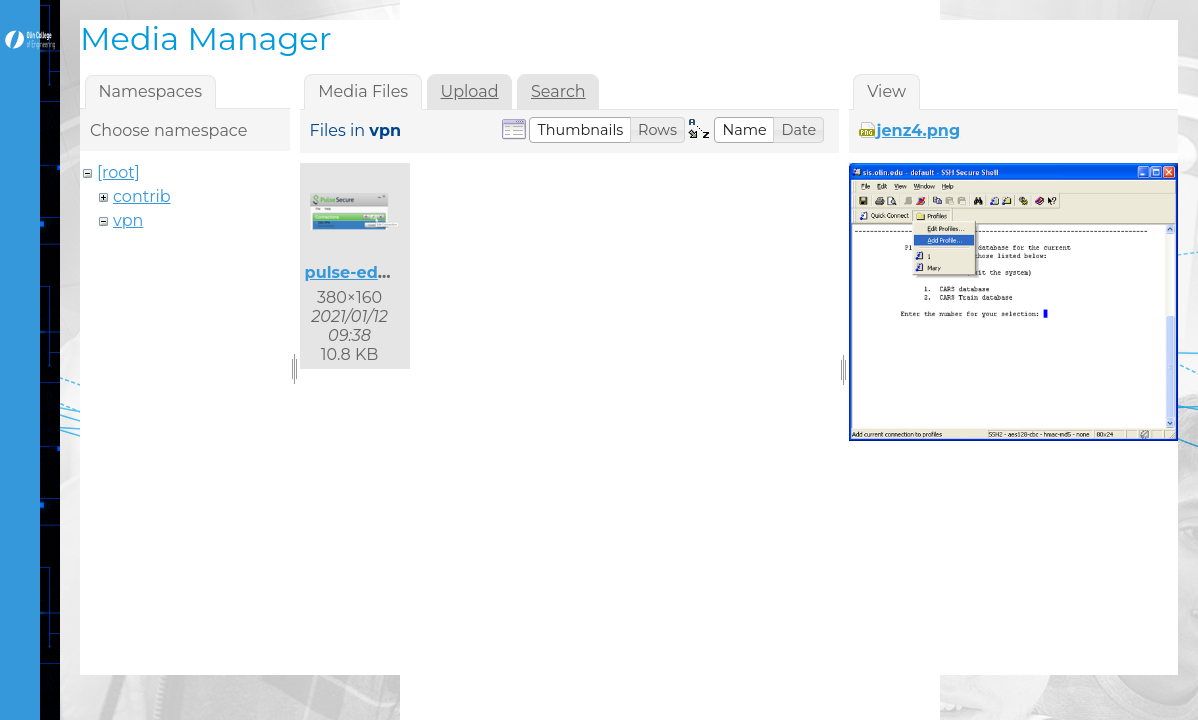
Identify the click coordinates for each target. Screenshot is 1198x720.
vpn (128, 220)
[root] (118, 172)
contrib (142, 196)
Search (558, 91)
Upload (470, 91)
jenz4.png (919, 130)
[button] (580, 130)
